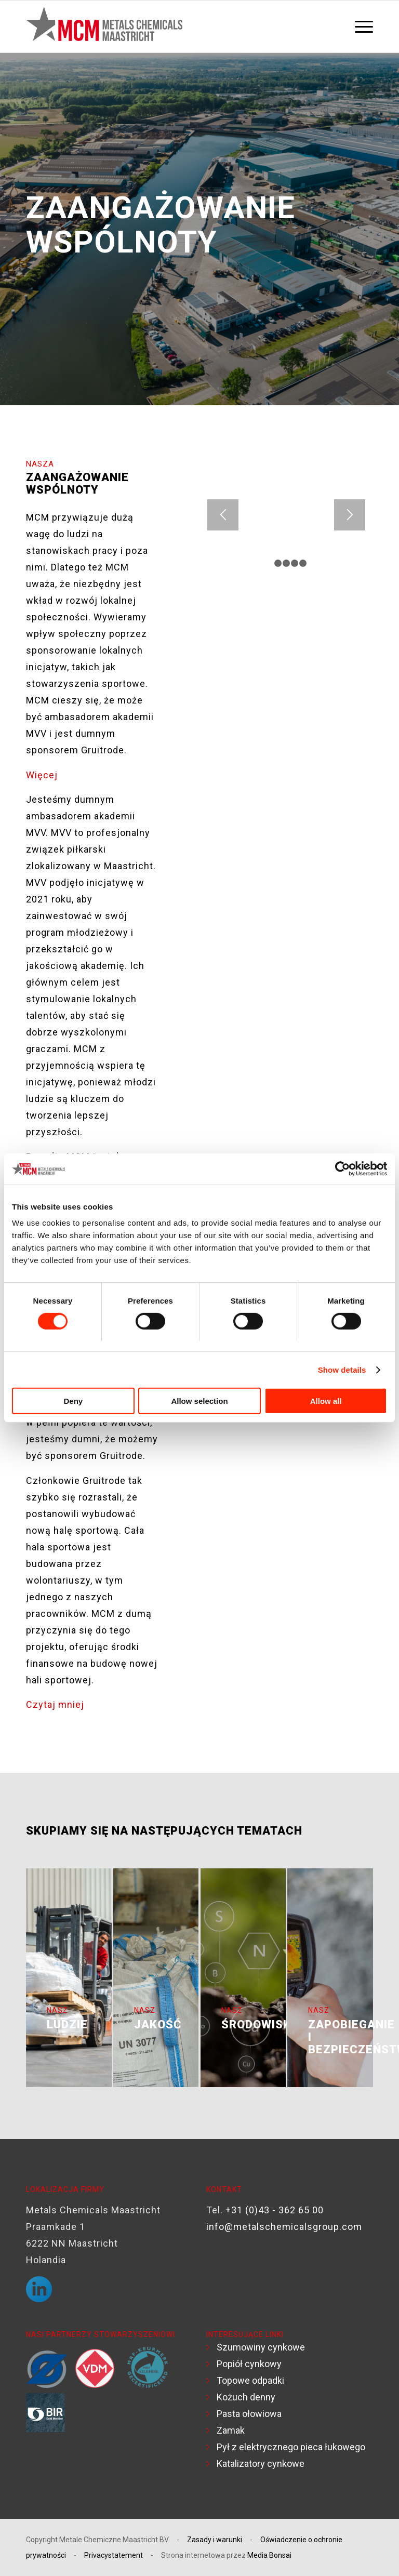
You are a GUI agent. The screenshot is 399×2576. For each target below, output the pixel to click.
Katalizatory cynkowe (260, 2463)
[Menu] (361, 26)
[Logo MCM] (104, 26)
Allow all (326, 1401)
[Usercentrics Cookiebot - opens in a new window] (341, 1169)
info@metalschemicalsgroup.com (284, 2226)
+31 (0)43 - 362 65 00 (274, 2210)
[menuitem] (361, 26)
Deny (73, 1401)
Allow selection (199, 1401)
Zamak (231, 2430)
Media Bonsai (269, 2555)
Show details (342, 1369)
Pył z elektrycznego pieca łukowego (291, 2446)
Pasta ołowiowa (249, 2413)
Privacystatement (113, 2555)
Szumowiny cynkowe (261, 2347)
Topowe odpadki (250, 2380)
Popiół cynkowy (249, 2363)
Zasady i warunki (214, 2539)
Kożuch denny (246, 2397)
